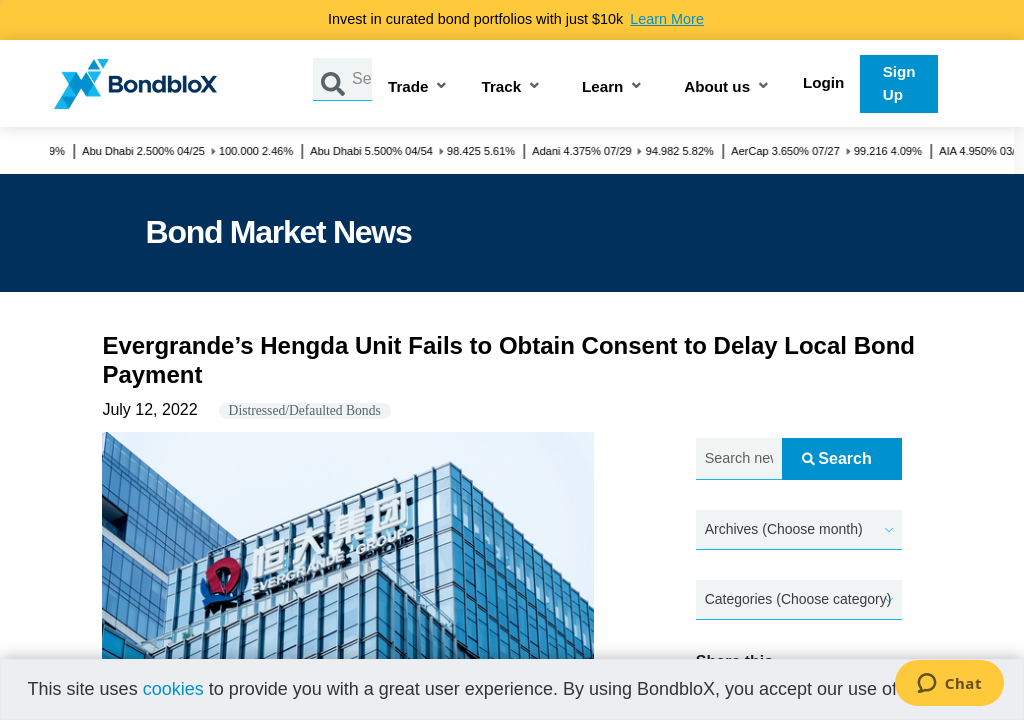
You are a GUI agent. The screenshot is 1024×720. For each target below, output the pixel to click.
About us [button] (717, 87)
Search (836, 458)
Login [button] (823, 82)
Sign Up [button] (899, 83)
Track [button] (501, 87)
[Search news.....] (739, 459)
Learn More (667, 19)
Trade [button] (408, 87)
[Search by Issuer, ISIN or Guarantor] (362, 79)
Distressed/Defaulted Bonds (305, 410)
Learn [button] (602, 87)
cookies (173, 689)
